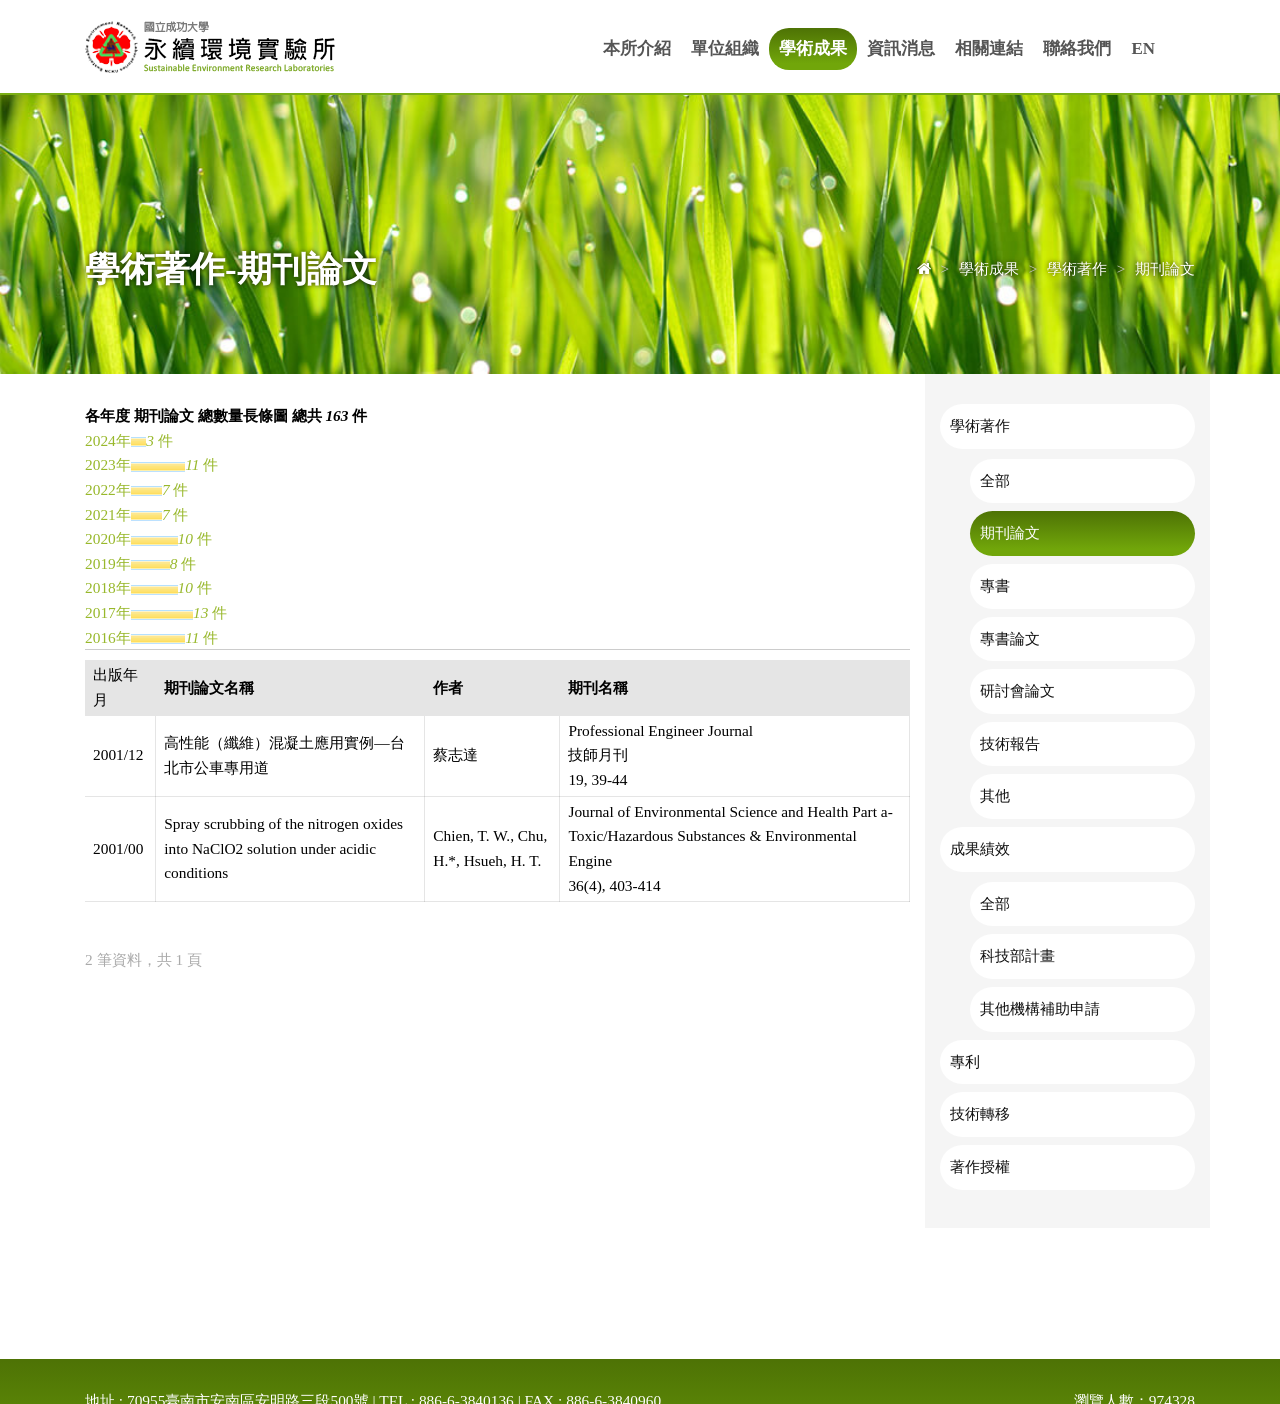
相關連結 (989, 48)
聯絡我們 (1077, 48)
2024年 (108, 440)
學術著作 (980, 425)
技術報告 (1010, 743)
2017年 (108, 612)
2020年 (108, 538)
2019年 (108, 563)
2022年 (108, 489)
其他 (995, 795)
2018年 (108, 587)
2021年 (108, 514)
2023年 (108, 464)
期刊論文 (1010, 532)
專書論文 (1010, 638)
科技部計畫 (1017, 955)
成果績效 (980, 848)
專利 (965, 1061)
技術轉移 (980, 1113)
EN (1143, 48)
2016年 (108, 637)
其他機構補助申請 (1040, 1008)
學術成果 (813, 48)
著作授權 (980, 1166)
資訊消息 (901, 48)
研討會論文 (1017, 690)
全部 (995, 480)
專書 (995, 585)
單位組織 (725, 48)
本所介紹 (637, 48)
